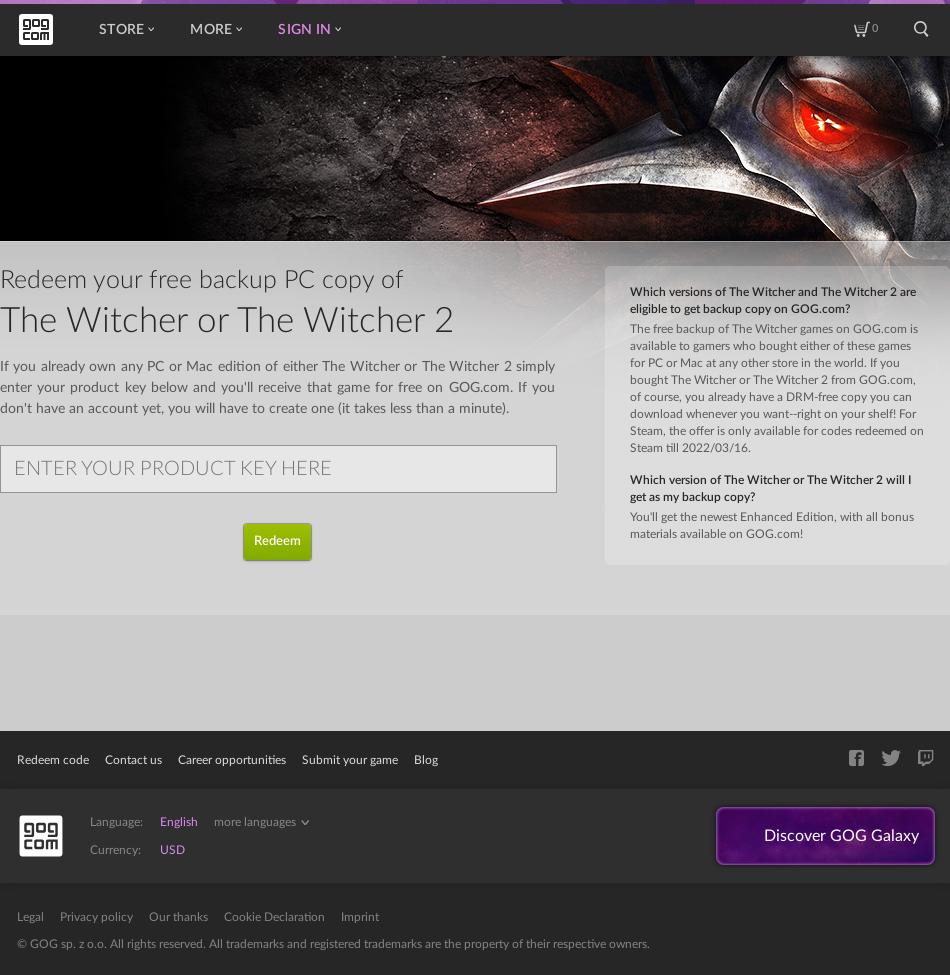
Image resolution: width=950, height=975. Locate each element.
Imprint (360, 917)
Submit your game (350, 760)
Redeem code (53, 760)
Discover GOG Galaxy (841, 836)
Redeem (277, 541)
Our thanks (178, 917)
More (216, 30)
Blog (426, 760)
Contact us (133, 760)
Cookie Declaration (274, 917)
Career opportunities (232, 760)
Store (126, 30)
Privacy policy (96, 917)
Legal (30, 917)
